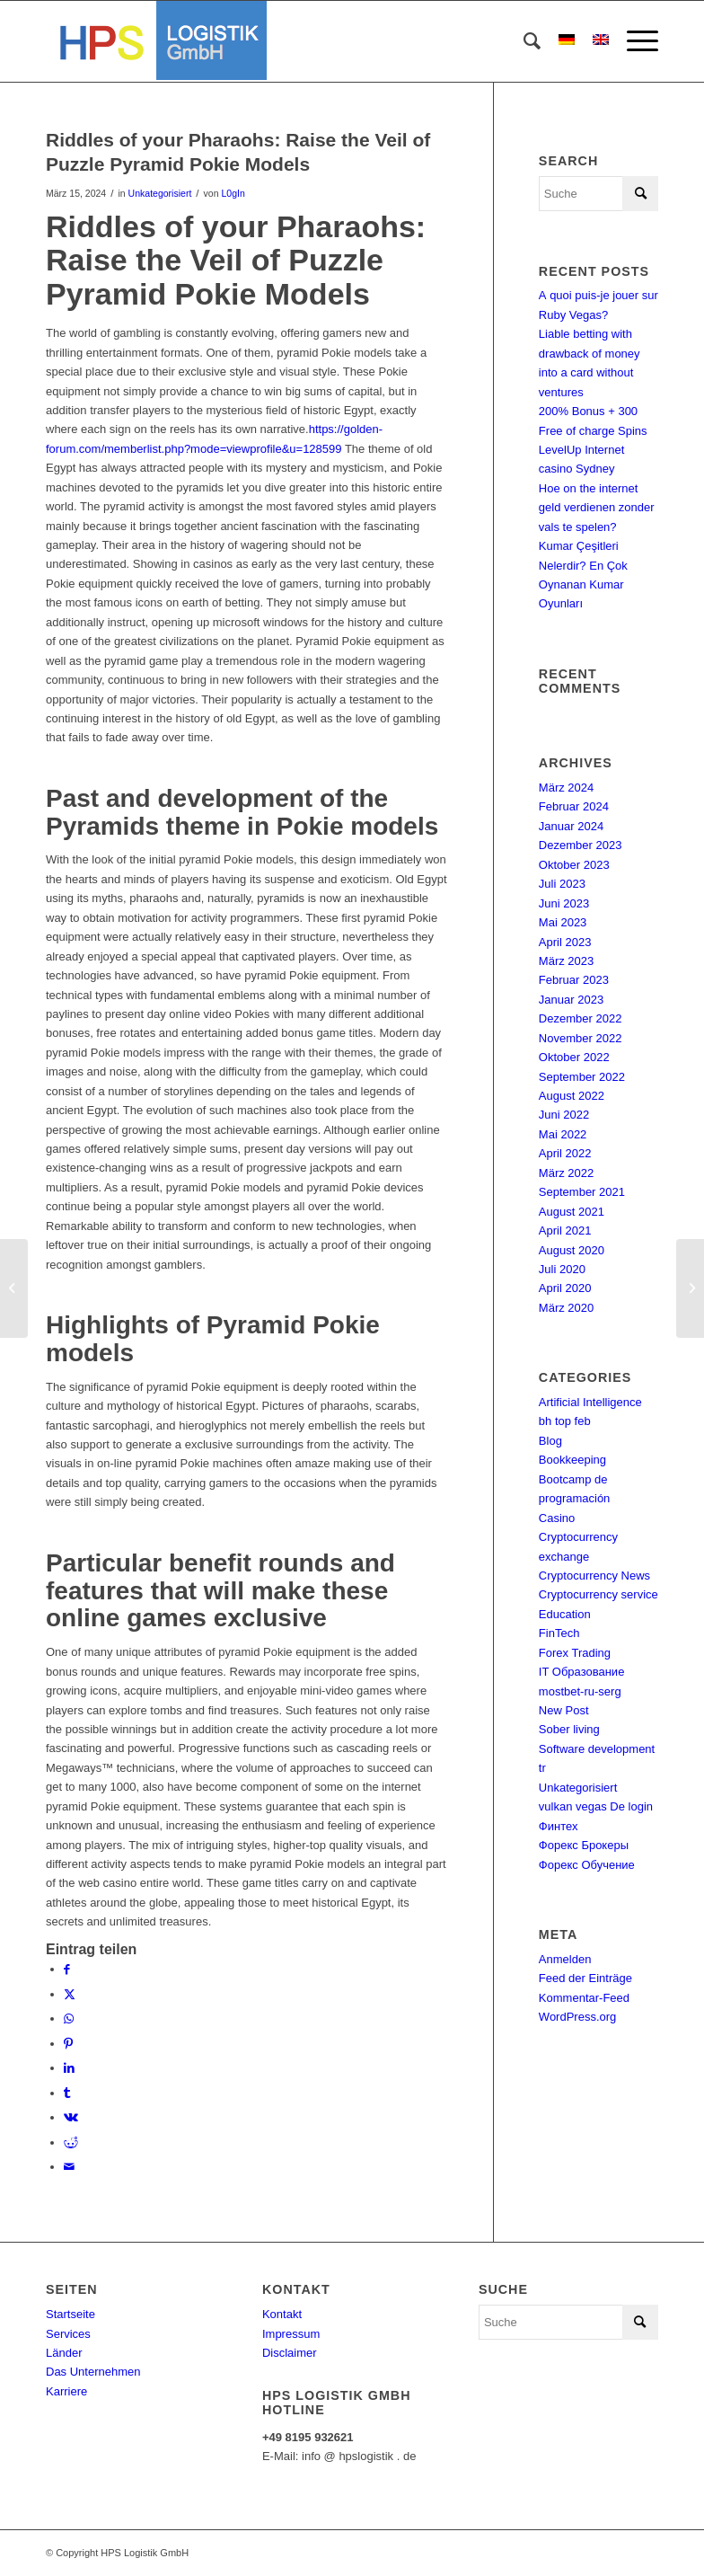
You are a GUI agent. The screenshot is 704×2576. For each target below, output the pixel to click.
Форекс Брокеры (584, 1845)
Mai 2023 (562, 922)
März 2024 (566, 787)
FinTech (559, 1633)
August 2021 (571, 1211)
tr (542, 1768)
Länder (64, 2352)
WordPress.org (577, 2016)
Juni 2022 (564, 1114)
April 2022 (565, 1153)
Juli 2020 (562, 1269)
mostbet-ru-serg (580, 1691)
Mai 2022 (562, 1134)
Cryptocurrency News (594, 1575)
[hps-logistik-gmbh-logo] (156, 41)
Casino (557, 1518)
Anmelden (565, 1959)
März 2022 (566, 1173)
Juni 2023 (564, 903)
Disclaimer (289, 2352)
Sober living (569, 1729)
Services (68, 2334)
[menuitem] (523, 41)
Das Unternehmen (93, 2371)
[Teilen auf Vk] (71, 2117)
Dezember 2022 (580, 1018)
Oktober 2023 (574, 865)
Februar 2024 (574, 806)
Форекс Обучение (587, 1865)
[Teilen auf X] (69, 1994)
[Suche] (523, 41)
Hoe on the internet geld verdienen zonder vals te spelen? (597, 508)
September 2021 (582, 1192)
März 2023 (566, 961)
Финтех (558, 1826)
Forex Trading (575, 1653)
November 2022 (580, 1038)
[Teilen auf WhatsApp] (69, 2018)
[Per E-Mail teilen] (69, 2166)
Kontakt (282, 2314)
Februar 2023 (574, 980)
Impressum (291, 2334)
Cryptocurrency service (598, 1594)
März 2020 (566, 1308)
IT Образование (582, 1671)
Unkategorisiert (160, 193)
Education (565, 1614)
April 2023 (565, 942)
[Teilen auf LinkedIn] (69, 2068)
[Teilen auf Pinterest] (68, 2043)
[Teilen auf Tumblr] (67, 2093)
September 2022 (582, 1077)
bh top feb (565, 1421)
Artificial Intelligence (590, 1402)
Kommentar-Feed (584, 1998)
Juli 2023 (562, 883)
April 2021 (565, 1230)
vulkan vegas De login (596, 1806)
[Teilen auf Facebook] (67, 1969)
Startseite (70, 2314)
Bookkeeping (572, 1459)
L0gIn (232, 193)
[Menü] (633, 41)
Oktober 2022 (574, 1057)
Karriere (66, 2391)
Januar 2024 (571, 826)
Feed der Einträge (585, 1978)
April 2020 (565, 1288)
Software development (597, 1749)
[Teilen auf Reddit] (71, 2142)
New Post (564, 1710)
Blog (550, 1440)
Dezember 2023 (580, 845)
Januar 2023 (571, 999)
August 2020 (571, 1250)
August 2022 (571, 1095)
